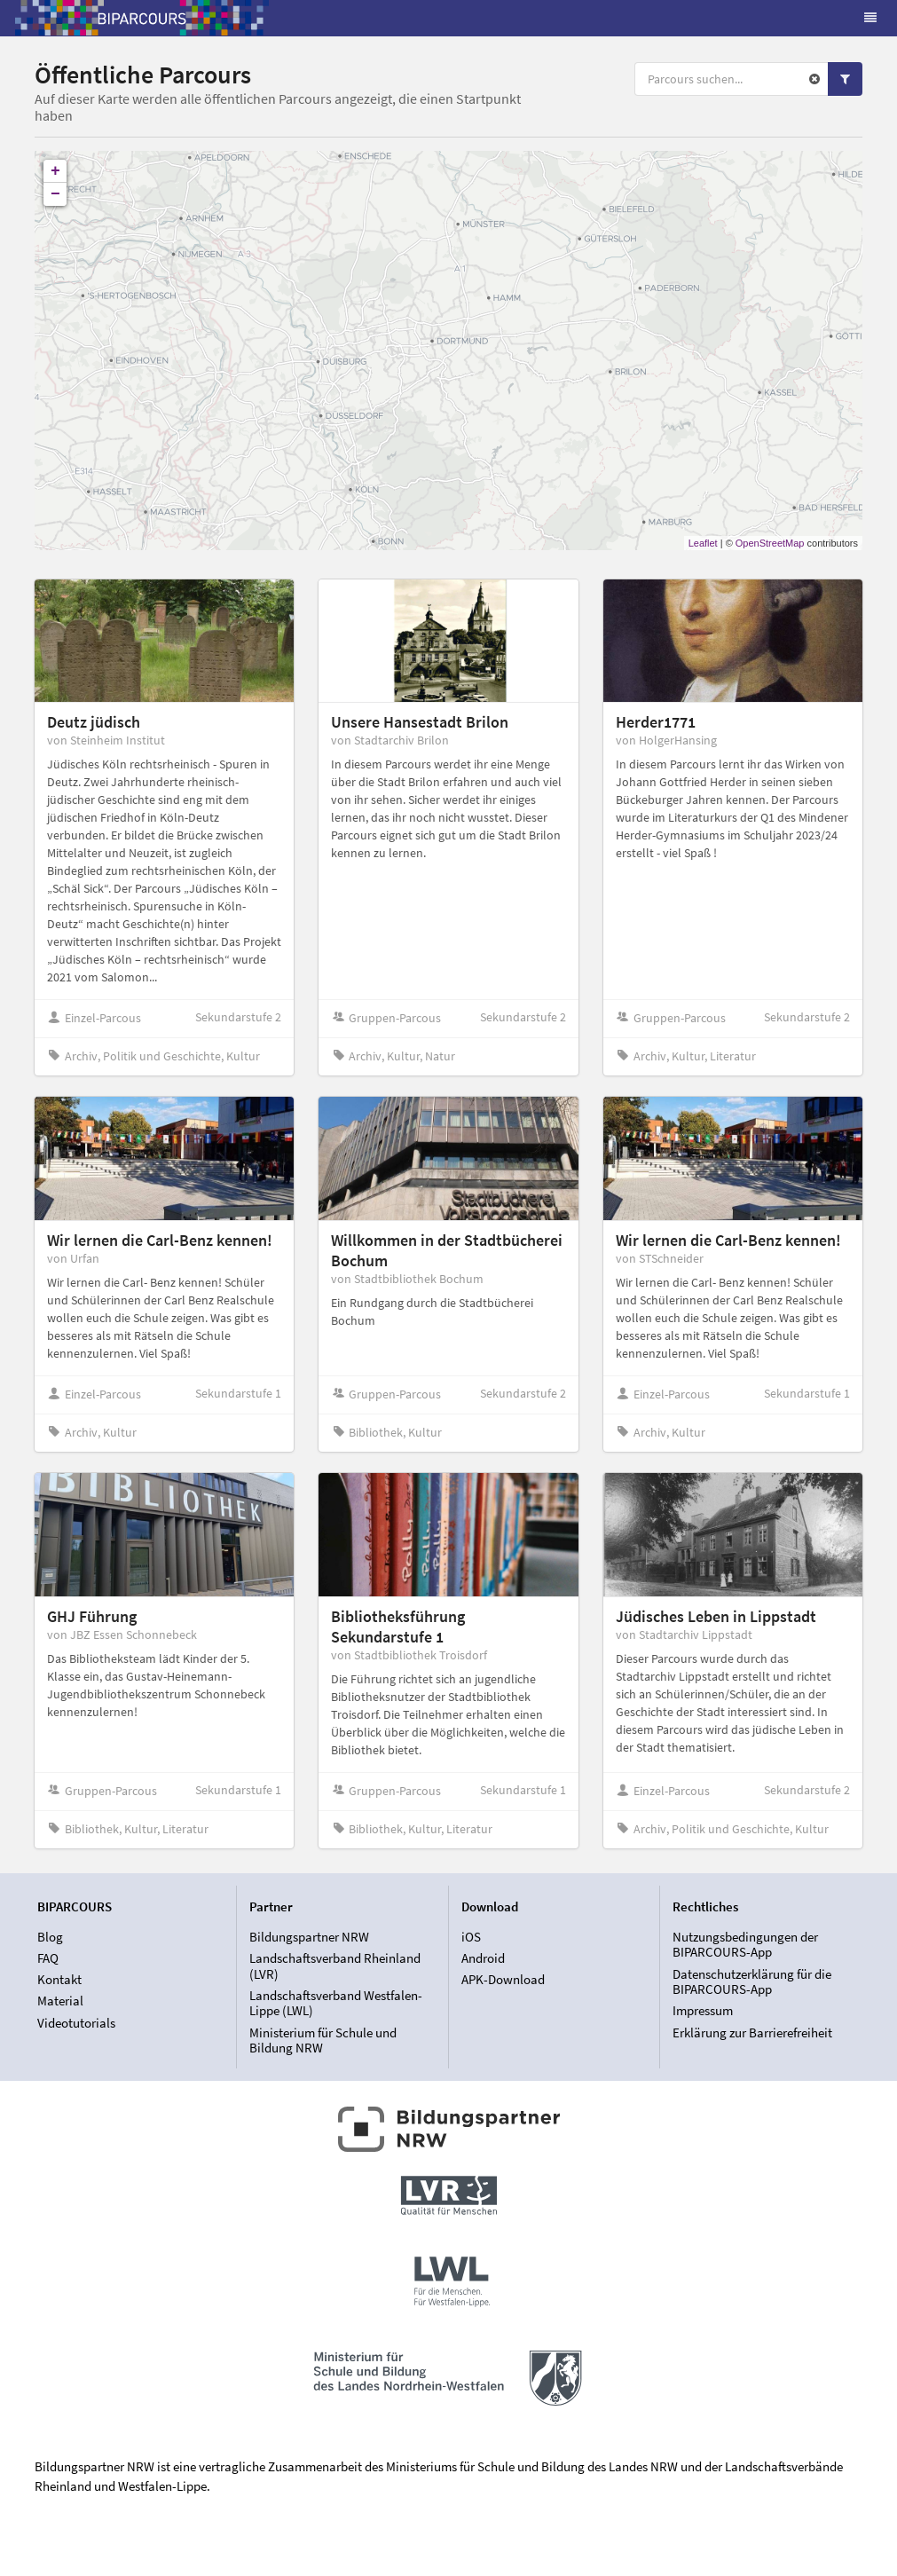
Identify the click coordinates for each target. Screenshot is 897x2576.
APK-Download (503, 1979)
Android (483, 1958)
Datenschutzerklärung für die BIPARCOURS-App (752, 1981)
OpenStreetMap (770, 543)
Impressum (703, 2010)
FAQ (48, 1958)
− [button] (55, 194)
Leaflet (703, 543)
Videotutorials (76, 2022)
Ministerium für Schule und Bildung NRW (323, 2040)
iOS (471, 1937)
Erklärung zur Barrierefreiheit (752, 2032)
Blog (50, 1937)
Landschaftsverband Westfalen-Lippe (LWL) (335, 2003)
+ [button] (55, 171)
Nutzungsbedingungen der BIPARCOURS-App (745, 1945)
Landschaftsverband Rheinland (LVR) (335, 1966)
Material (60, 2000)
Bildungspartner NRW (309, 1937)
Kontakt (59, 1979)
